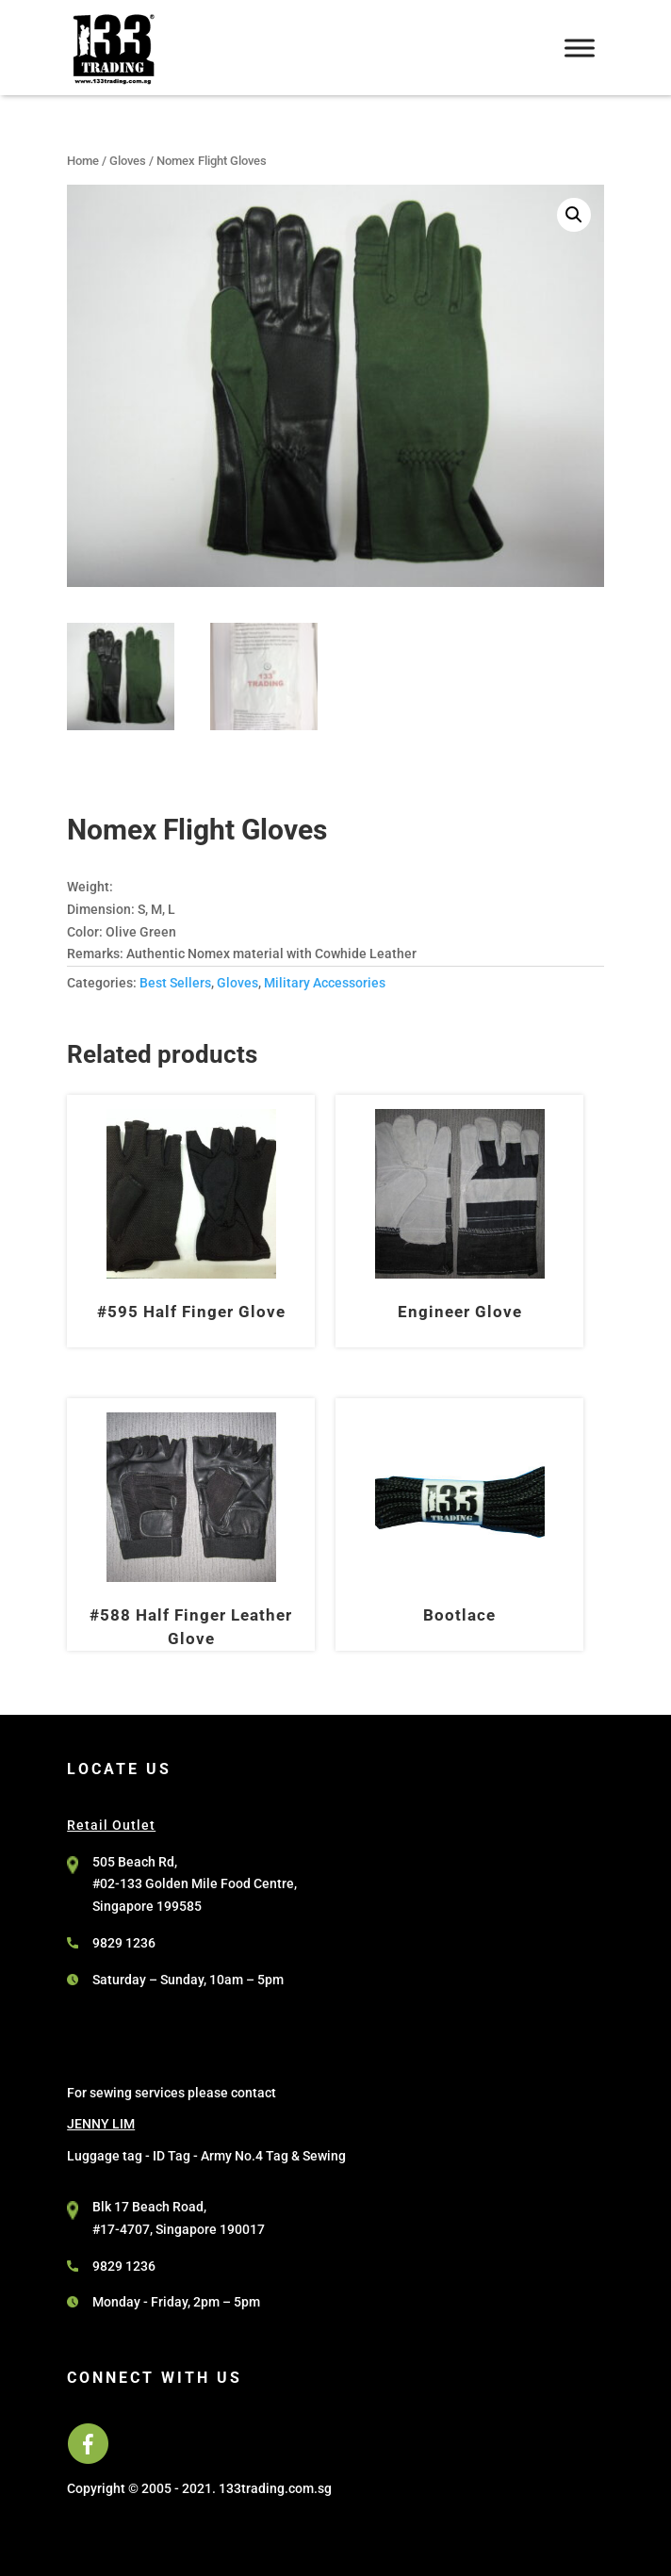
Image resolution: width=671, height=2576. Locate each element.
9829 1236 (123, 1942)
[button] (574, 215)
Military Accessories (324, 982)
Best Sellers (175, 982)
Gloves (127, 161)
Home (83, 161)
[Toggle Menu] (580, 48)
